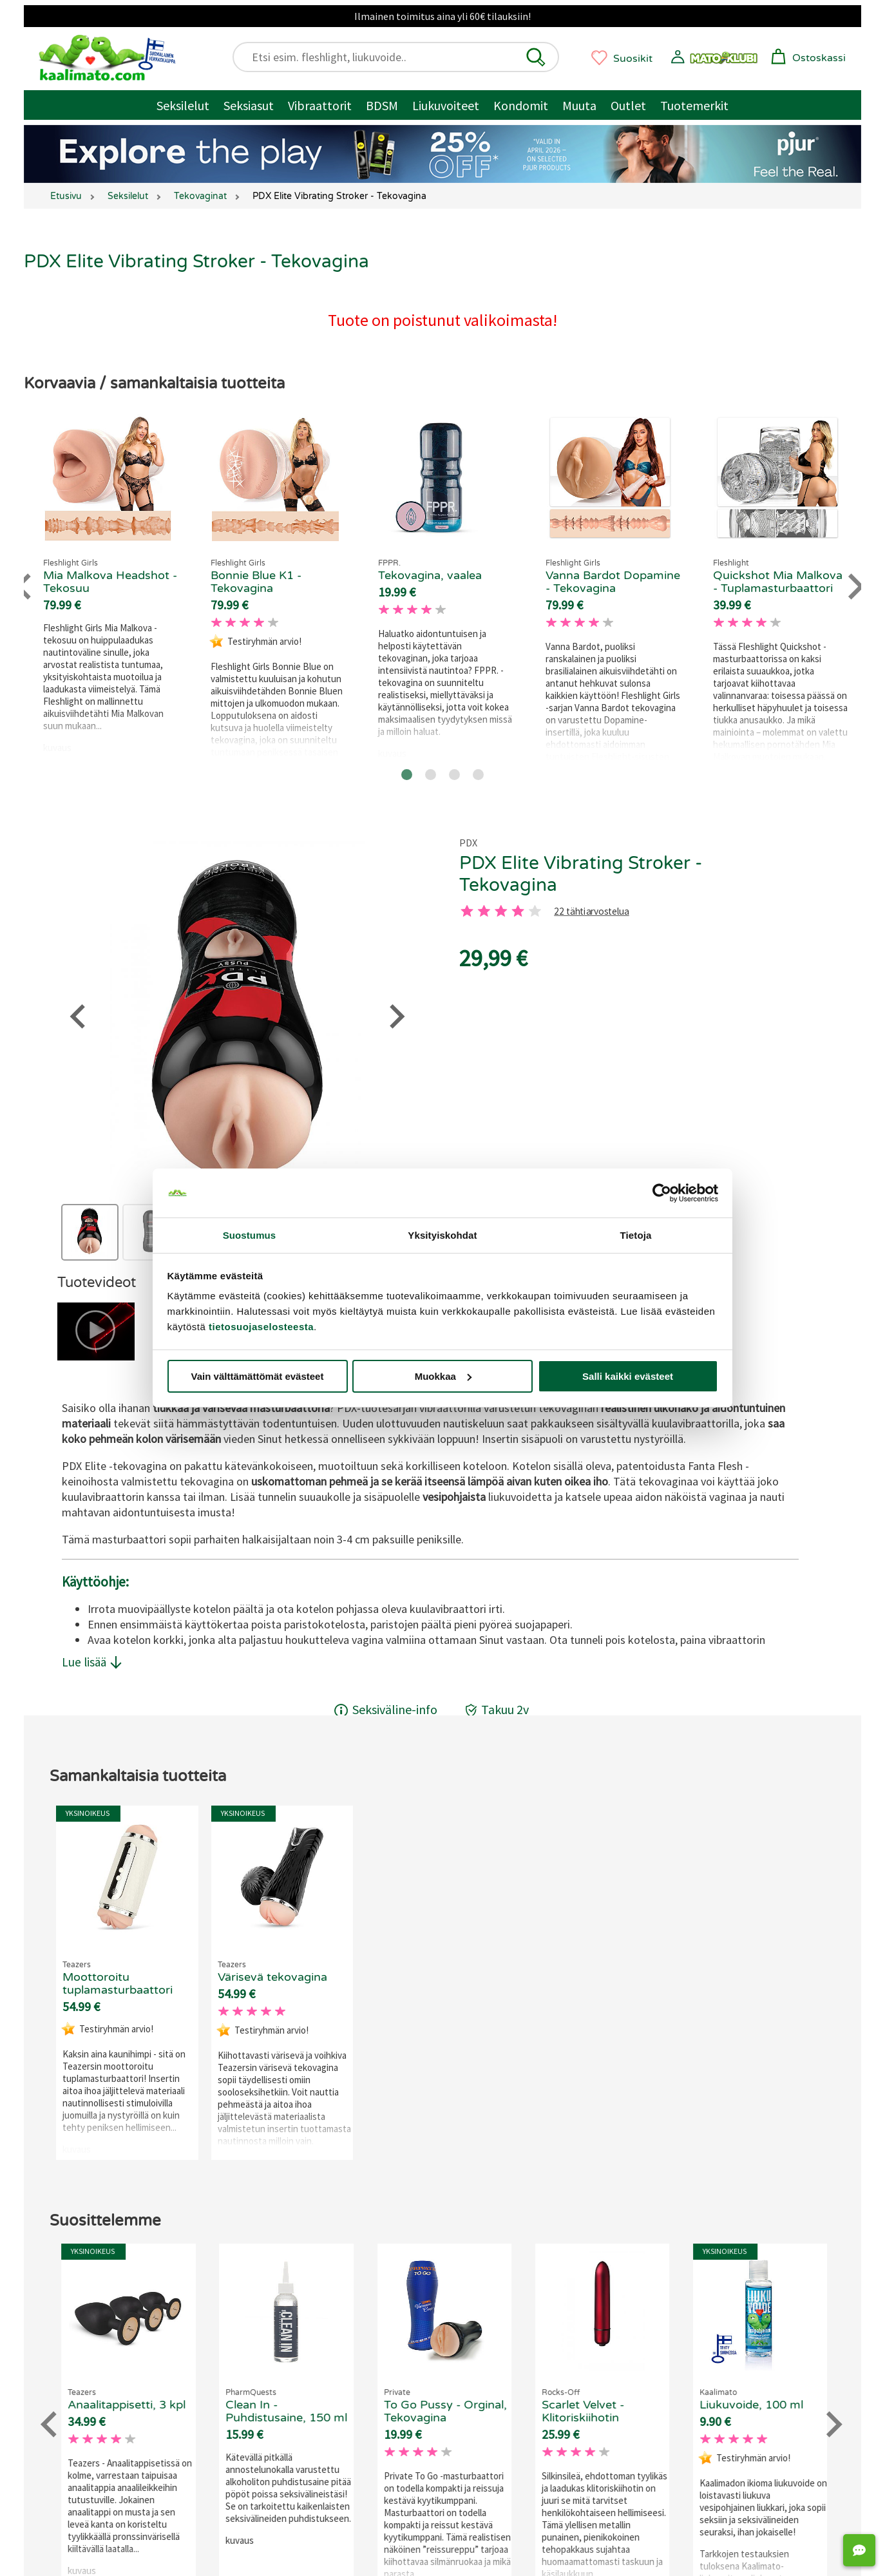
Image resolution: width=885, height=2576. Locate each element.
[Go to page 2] (430, 774)
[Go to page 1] (406, 774)
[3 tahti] (501, 911)
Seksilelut (183, 105)
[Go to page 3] (454, 774)
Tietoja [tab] (636, 1235)
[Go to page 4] (478, 774)
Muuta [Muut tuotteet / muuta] (579, 105)
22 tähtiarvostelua (591, 911)
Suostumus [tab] (249, 1235)
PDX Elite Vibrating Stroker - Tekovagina (580, 874)
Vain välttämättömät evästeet (257, 1376)
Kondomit (520, 105)
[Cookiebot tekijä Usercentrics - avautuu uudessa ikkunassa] (661, 1193)
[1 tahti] (467, 911)
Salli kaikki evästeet (627, 1376)
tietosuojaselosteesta (261, 1326)
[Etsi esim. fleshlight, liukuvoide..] (401, 57)
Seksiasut (249, 105)
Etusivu (66, 196)
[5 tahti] (535, 911)
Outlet (628, 105)
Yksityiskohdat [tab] (442, 1235)
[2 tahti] (484, 911)
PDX (468, 842)
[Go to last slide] (25, 586)
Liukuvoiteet (445, 105)
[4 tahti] (518, 911)
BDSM (382, 105)
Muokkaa (443, 1376)
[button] (536, 57)
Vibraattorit (320, 105)
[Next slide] (854, 586)
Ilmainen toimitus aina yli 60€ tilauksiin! (442, 16)
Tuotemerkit (694, 105)
